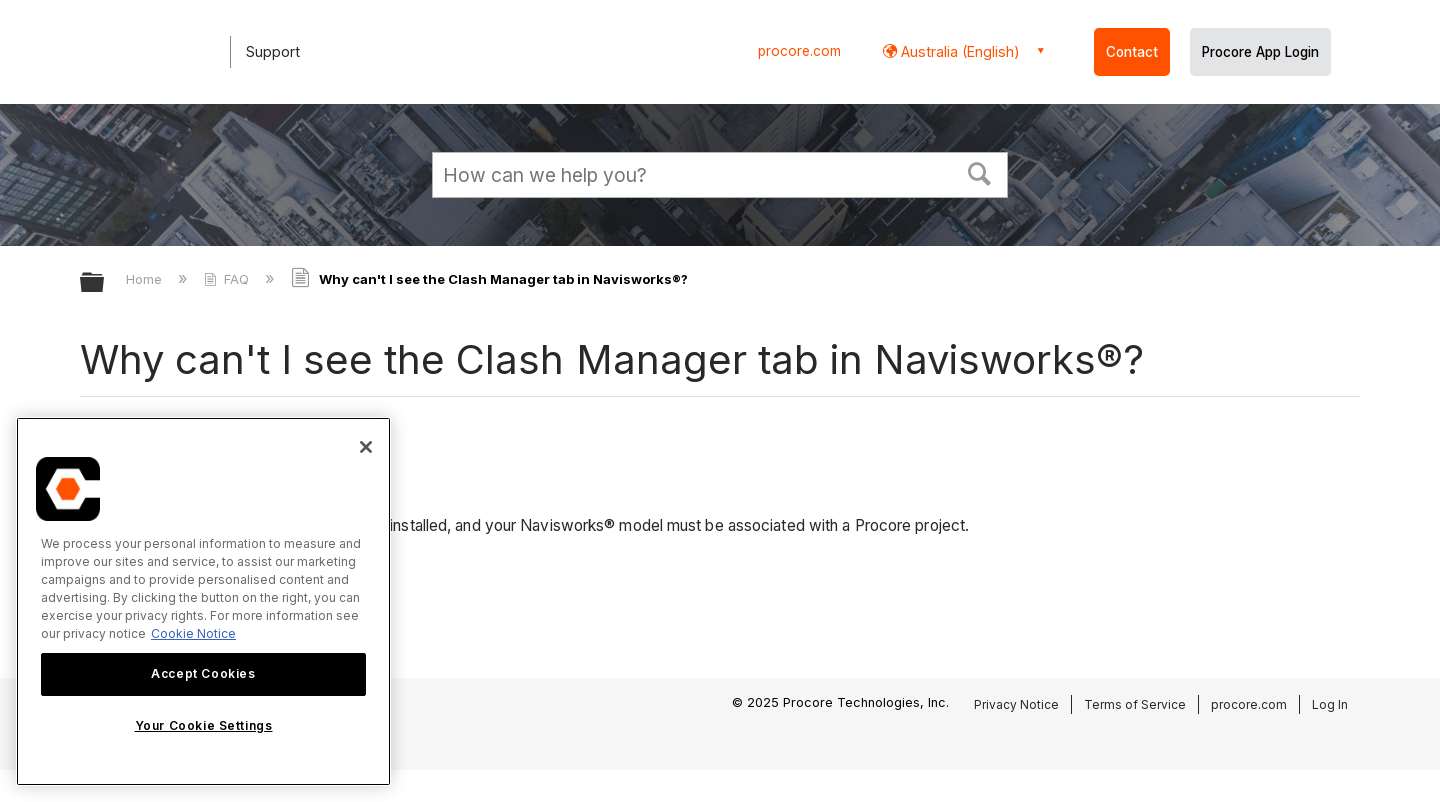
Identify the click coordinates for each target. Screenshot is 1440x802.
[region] (203, 601)
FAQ (228, 279)
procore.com (799, 51)
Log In (1330, 704)
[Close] (366, 447)
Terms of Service (1135, 704)
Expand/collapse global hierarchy (105, 283)
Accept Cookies (203, 673)
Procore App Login (1260, 52)
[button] (980, 172)
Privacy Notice (1016, 704)
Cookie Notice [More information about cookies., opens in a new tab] (193, 633)
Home (146, 279)
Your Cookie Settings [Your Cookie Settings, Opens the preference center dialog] (204, 725)
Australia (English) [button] (958, 51)
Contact (1132, 52)
